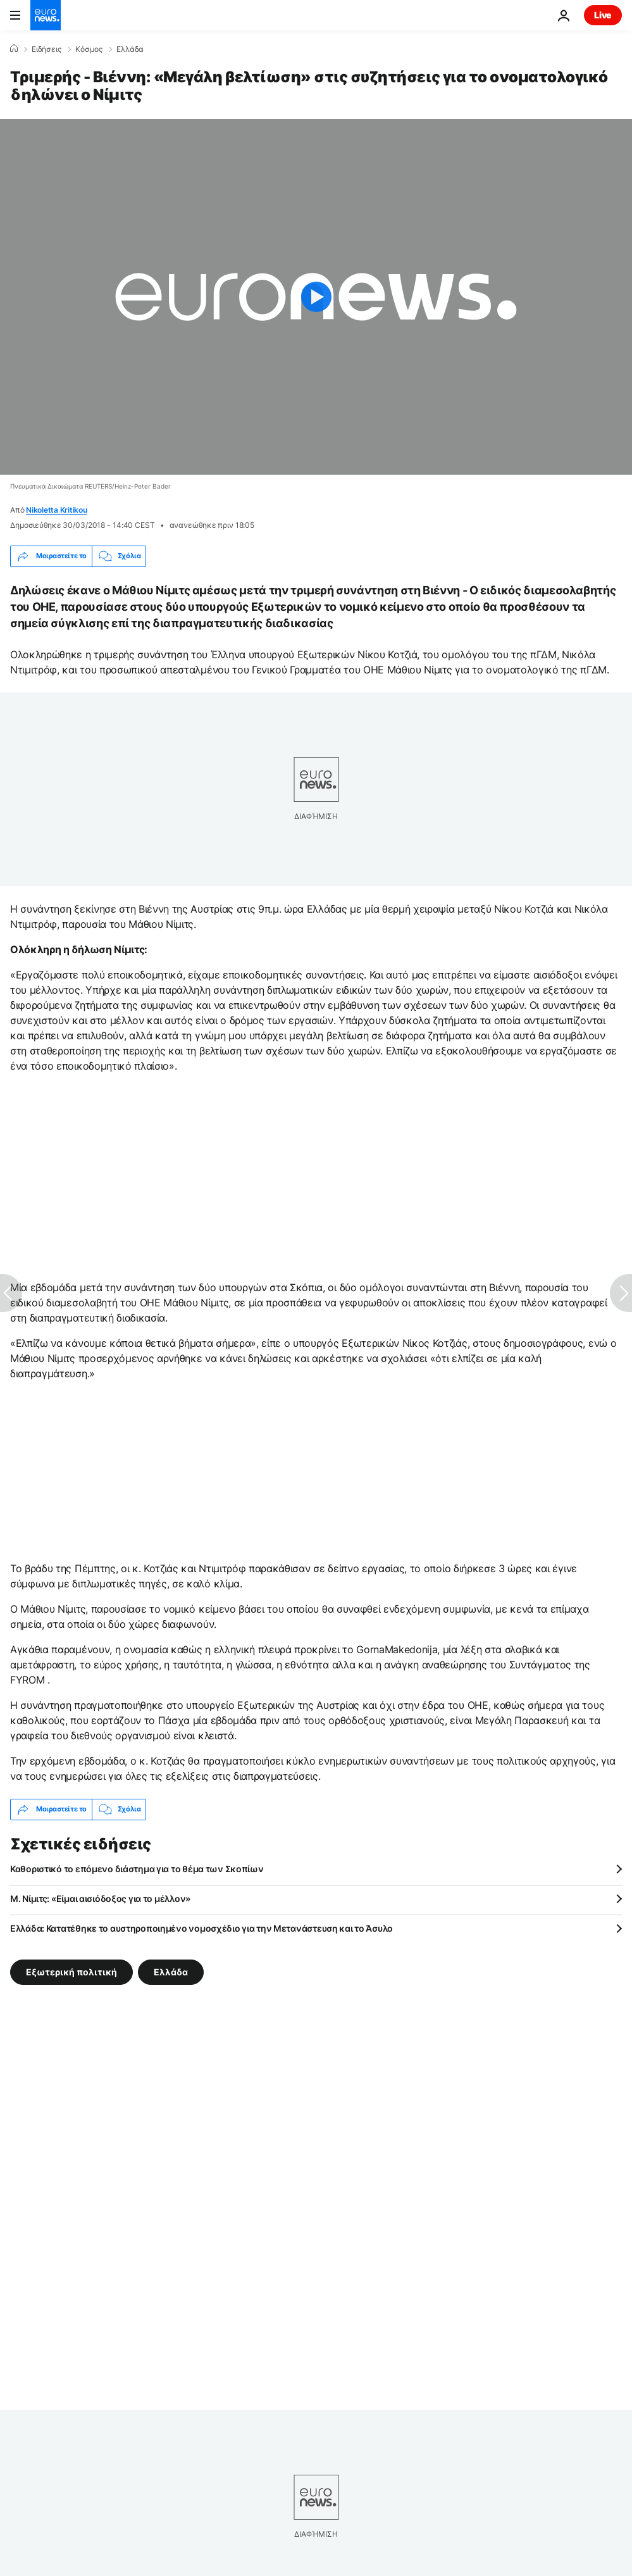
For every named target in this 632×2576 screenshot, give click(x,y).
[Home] (14, 48)
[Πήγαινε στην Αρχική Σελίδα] (45, 15)
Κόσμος (88, 49)
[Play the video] (316, 297)
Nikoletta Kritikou (56, 510)
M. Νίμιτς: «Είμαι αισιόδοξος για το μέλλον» (100, 1898)
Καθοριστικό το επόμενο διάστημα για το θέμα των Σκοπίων (137, 1868)
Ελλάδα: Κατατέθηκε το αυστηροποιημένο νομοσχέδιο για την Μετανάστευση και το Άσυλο (201, 1928)
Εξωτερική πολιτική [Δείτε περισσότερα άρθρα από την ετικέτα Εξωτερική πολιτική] (71, 1971)
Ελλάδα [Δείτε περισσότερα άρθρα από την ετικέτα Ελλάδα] (171, 1971)
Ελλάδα (130, 49)
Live (603, 14)
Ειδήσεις (46, 49)
